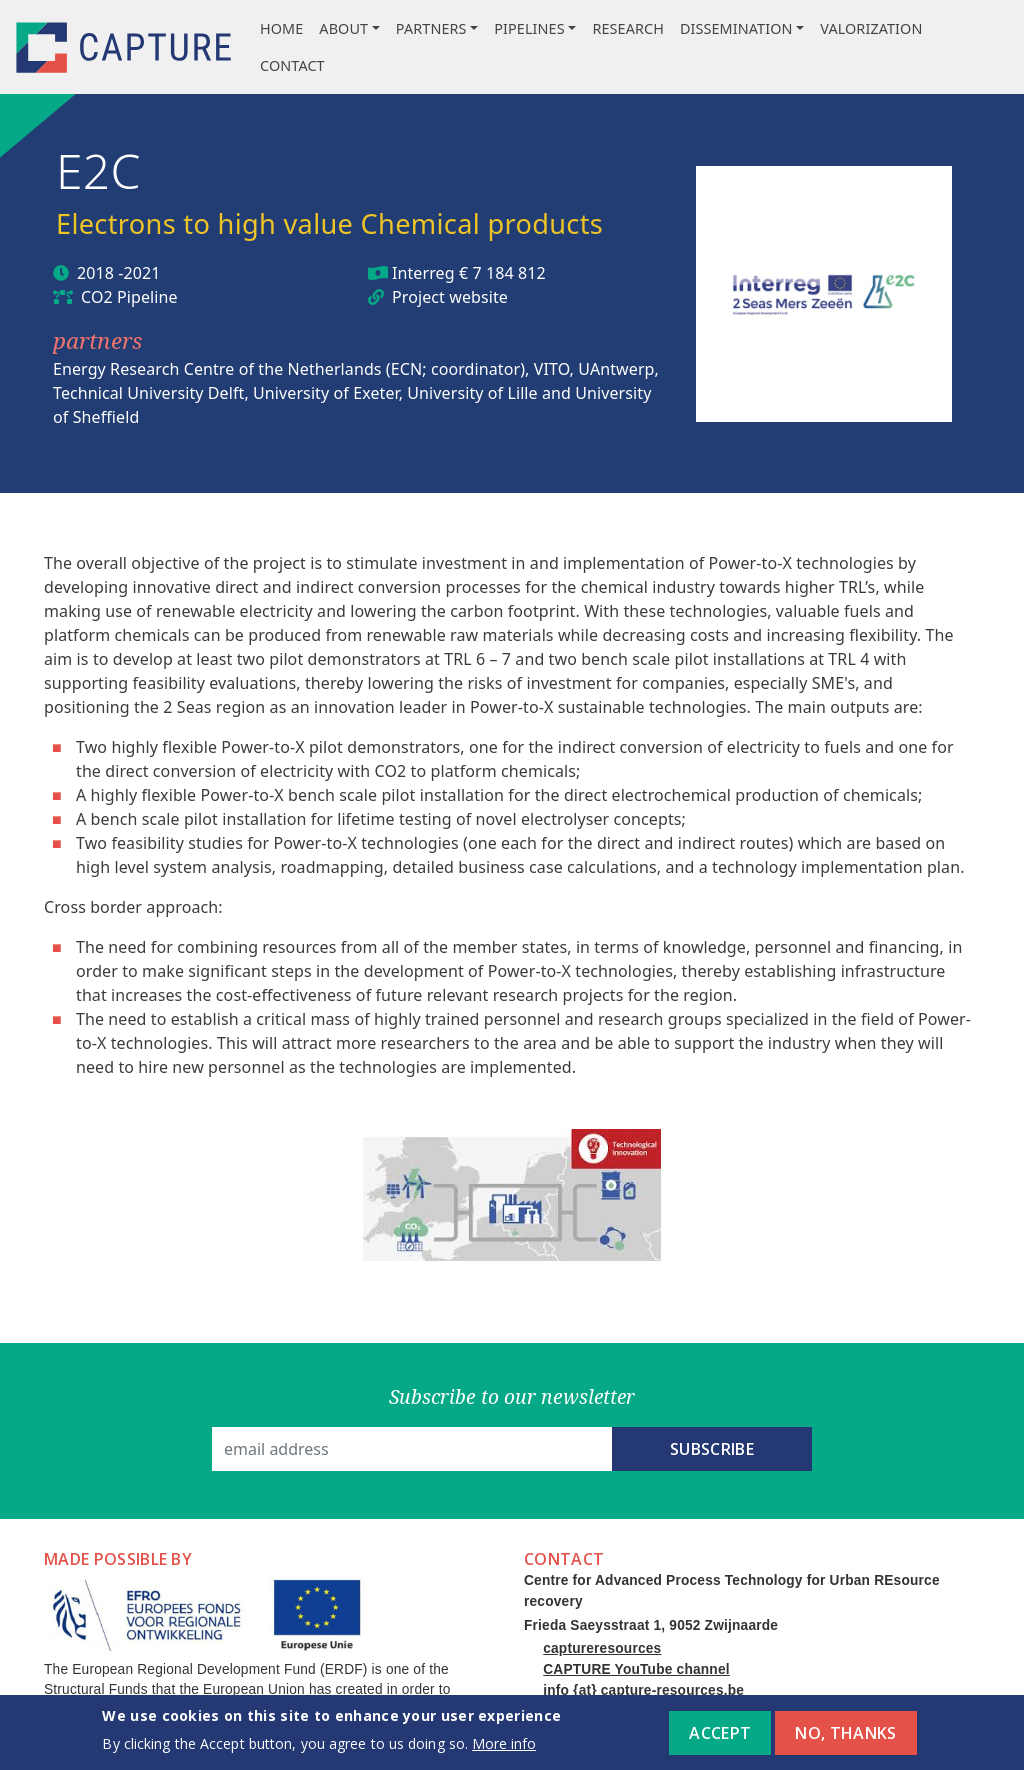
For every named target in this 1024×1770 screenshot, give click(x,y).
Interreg (423, 273)
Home (281, 28)
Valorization (871, 28)
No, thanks (845, 1739)
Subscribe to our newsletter (512, 1396)
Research (628, 28)
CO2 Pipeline (129, 297)
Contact (292, 65)
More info (504, 1749)
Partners (431, 28)
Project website (450, 297)
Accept (720, 1739)
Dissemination (736, 28)
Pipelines (529, 28)
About (343, 28)
